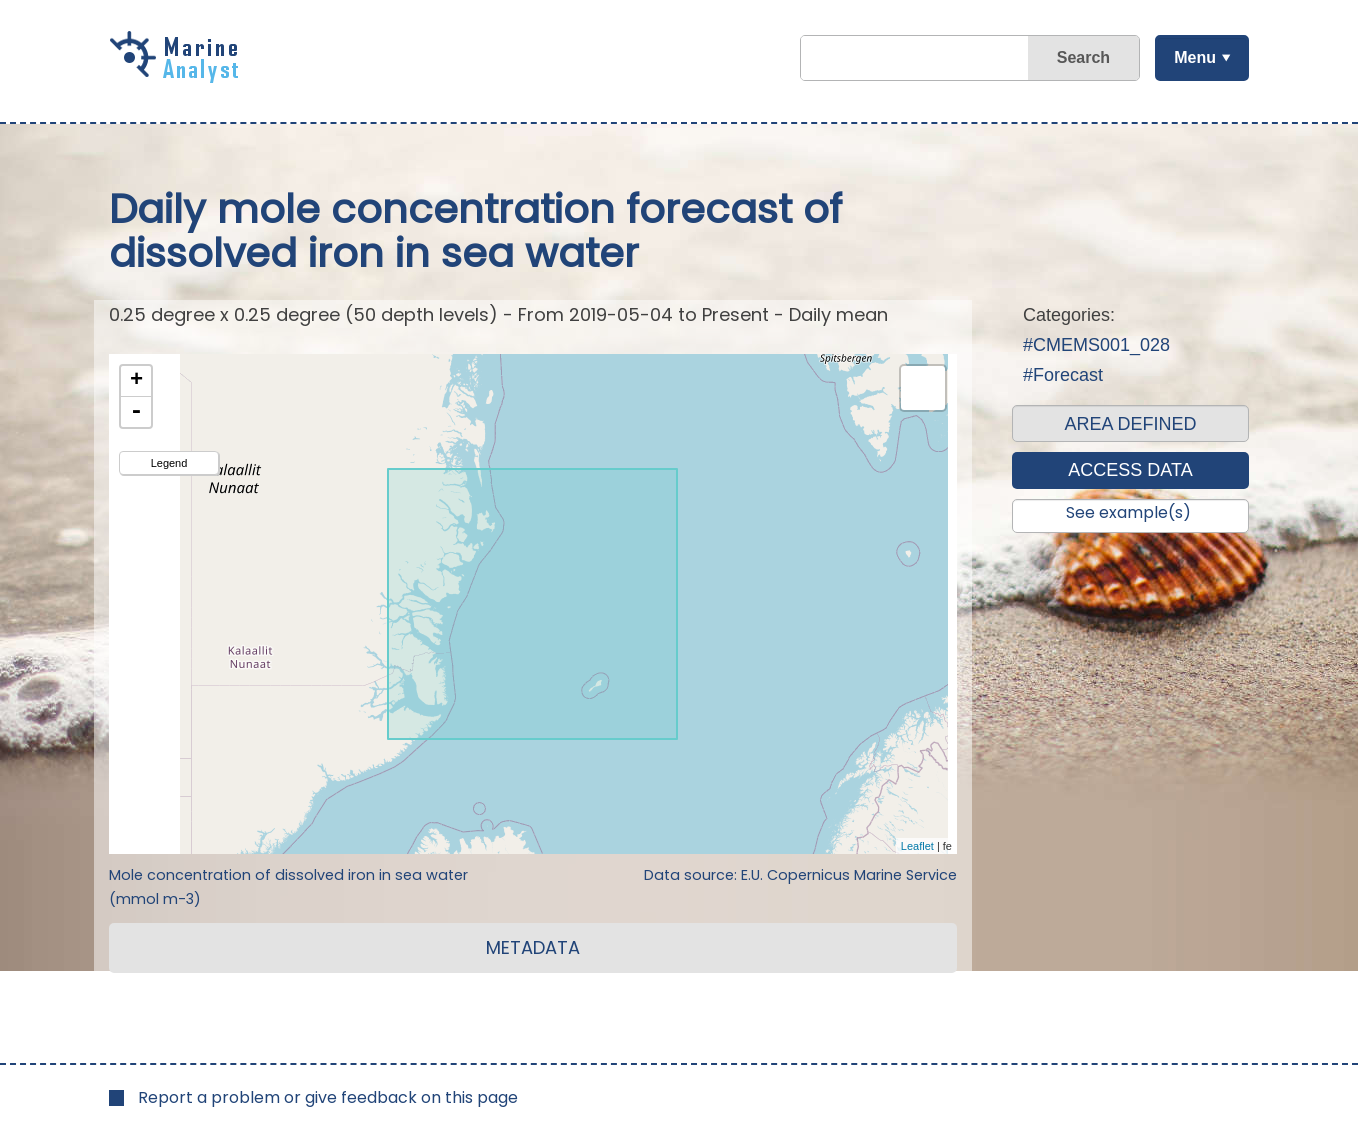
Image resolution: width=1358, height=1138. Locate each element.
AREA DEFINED (1130, 424)
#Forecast (1063, 375)
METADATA (533, 947)
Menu (1194, 57)
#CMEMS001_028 (1096, 345)
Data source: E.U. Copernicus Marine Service (800, 875)
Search (1082, 57)
